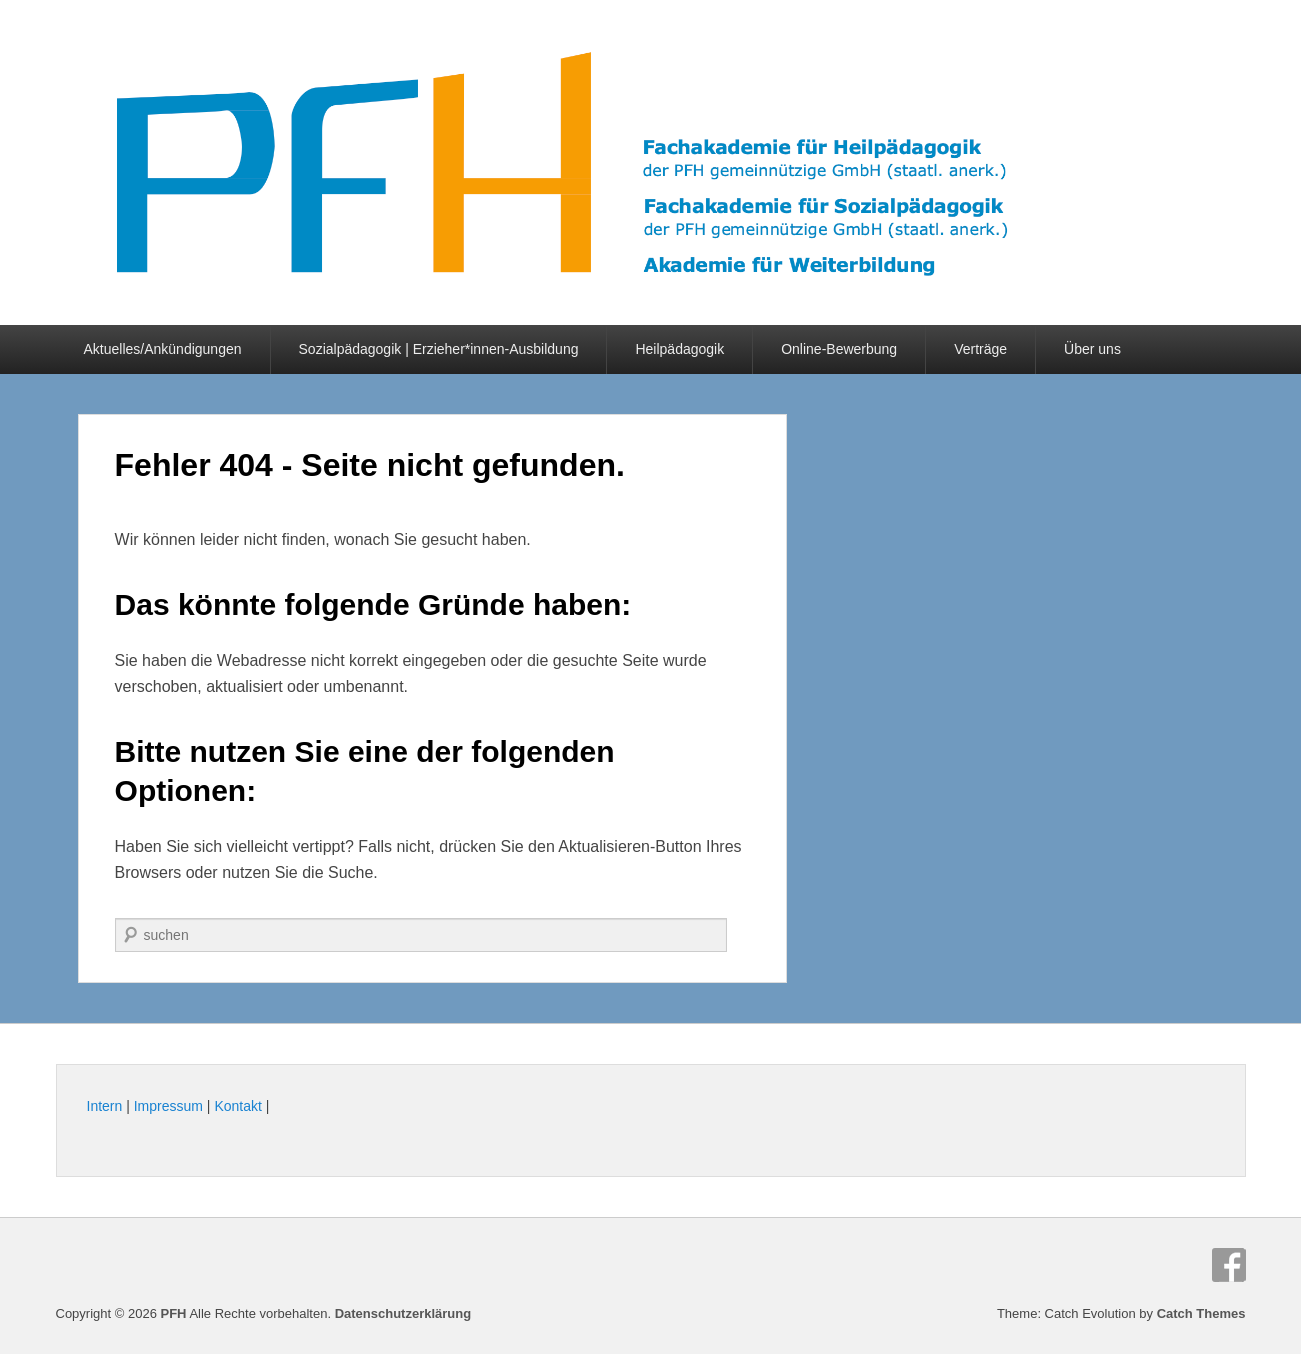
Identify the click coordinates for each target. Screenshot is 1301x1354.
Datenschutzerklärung (403, 1313)
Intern (105, 1106)
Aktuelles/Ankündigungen (163, 349)
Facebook (1229, 1265)
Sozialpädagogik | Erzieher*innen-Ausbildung (439, 349)
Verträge (980, 349)
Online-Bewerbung (839, 349)
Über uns (1092, 349)
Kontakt (237, 1106)
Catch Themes (1201, 1313)
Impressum (168, 1106)
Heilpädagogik (679, 349)
